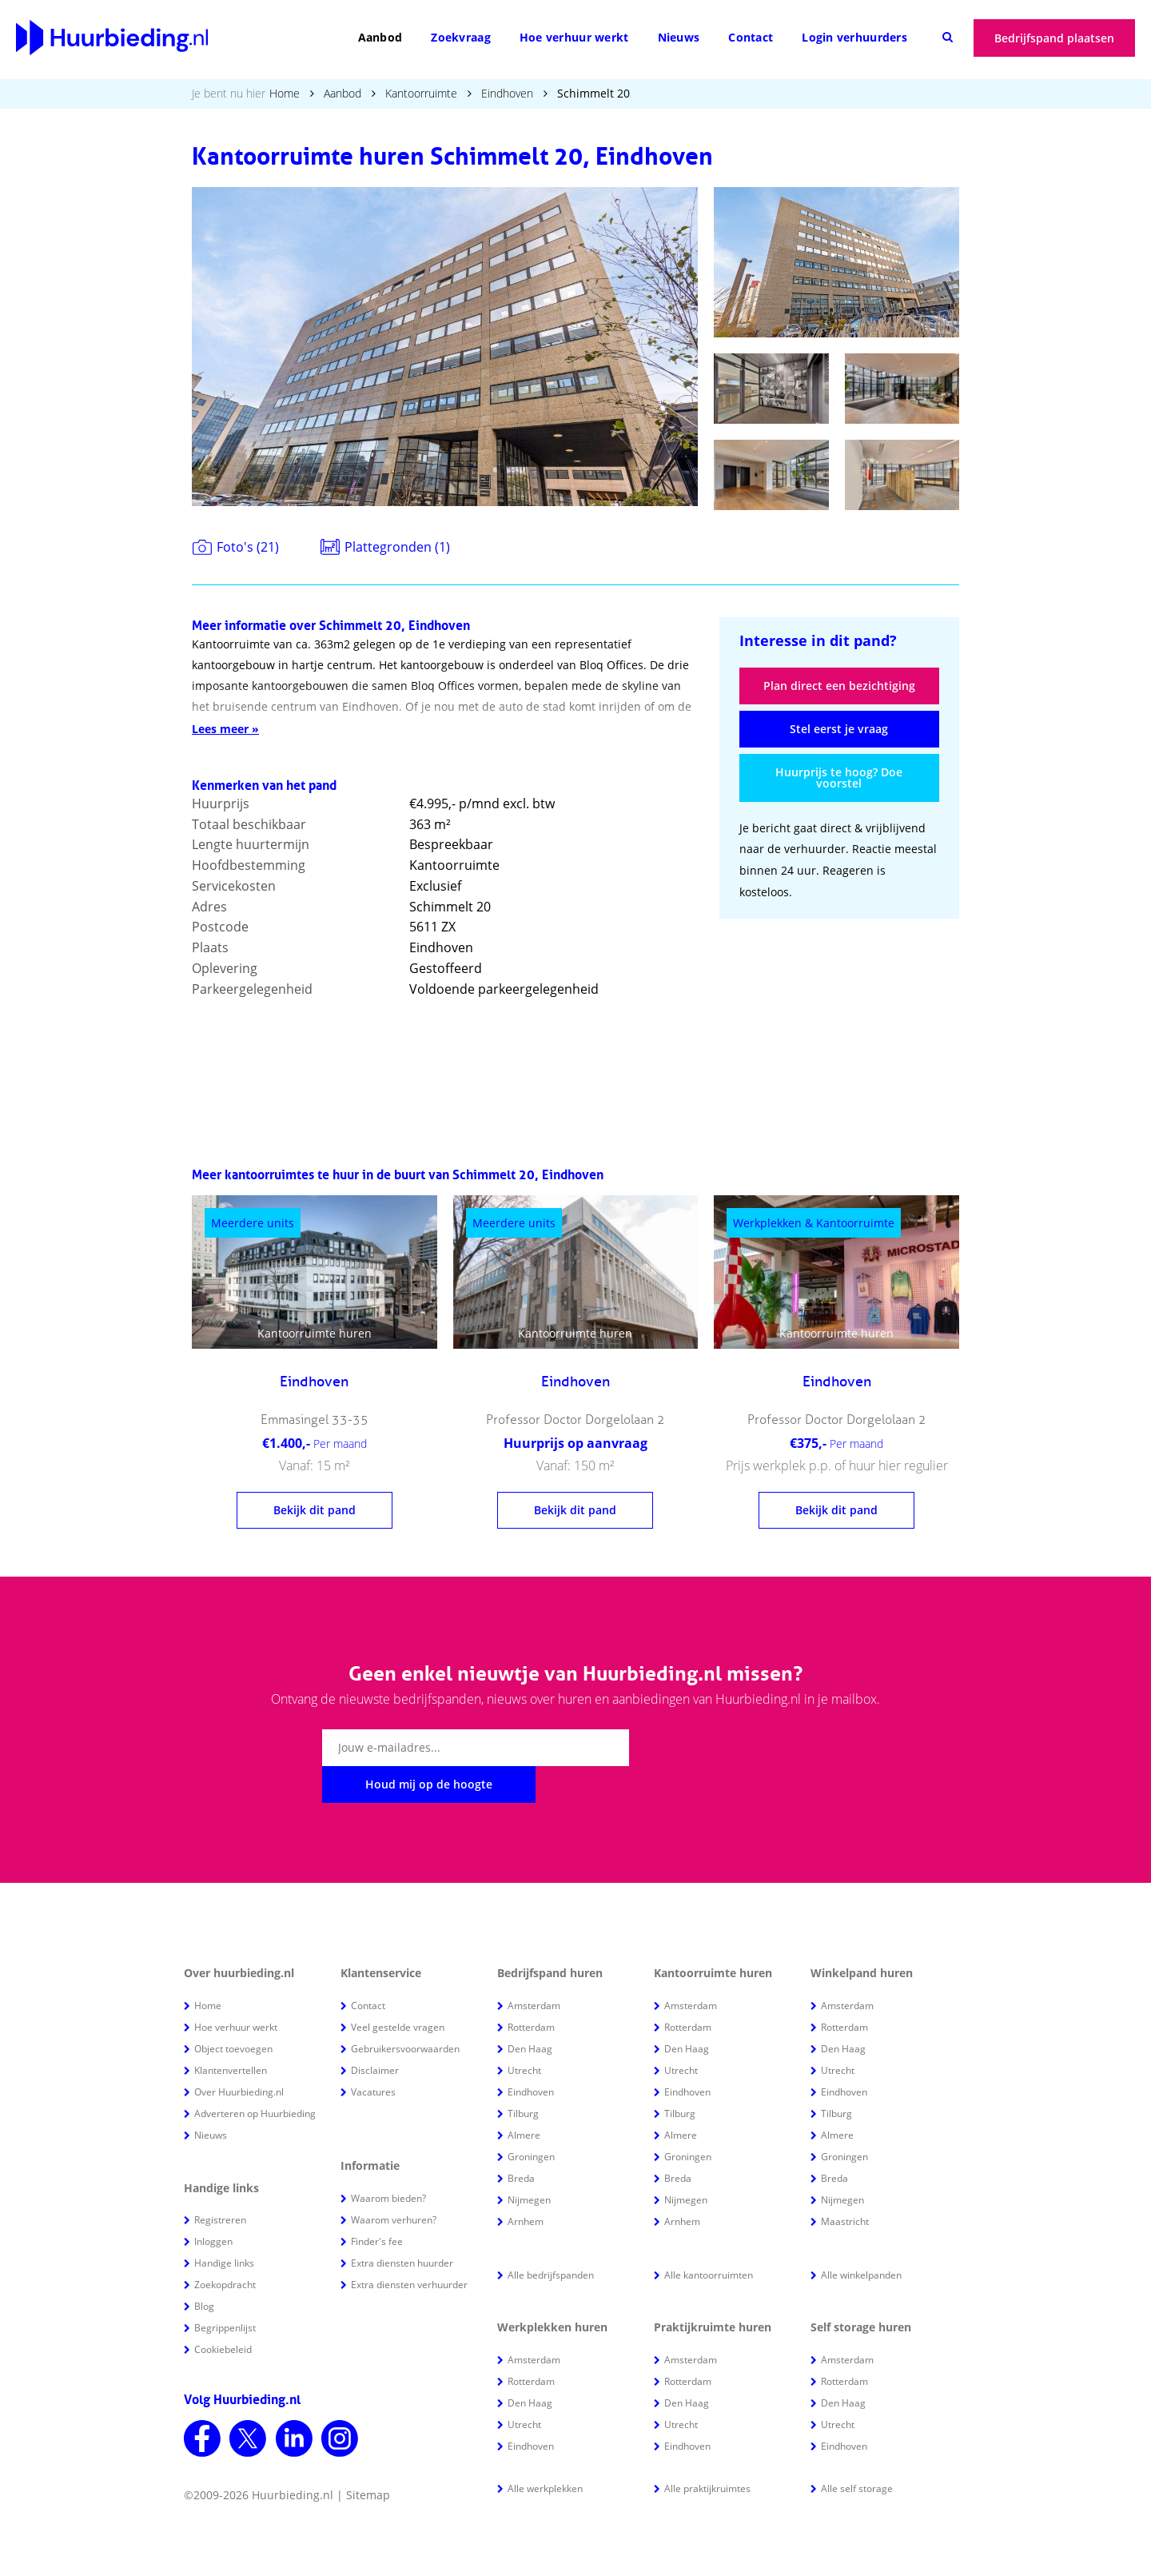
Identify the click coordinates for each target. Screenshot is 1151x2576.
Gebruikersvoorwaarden (405, 2012)
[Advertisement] (839, 1038)
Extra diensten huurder (402, 2226)
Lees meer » (225, 728)
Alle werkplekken (545, 2451)
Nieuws (679, 37)
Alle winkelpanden (861, 2238)
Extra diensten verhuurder (409, 2248)
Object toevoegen (233, 2012)
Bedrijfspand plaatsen (1054, 38)
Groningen (531, 2120)
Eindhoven (507, 93)
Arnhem (526, 2184)
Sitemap (368, 2458)
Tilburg (523, 2077)
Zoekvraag (461, 37)
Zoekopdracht (225, 2248)
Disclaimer (375, 2033)
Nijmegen (529, 2163)
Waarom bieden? (388, 2161)
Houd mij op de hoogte (728, 1747)
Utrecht (524, 2033)
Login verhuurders (854, 37)
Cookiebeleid (223, 2312)
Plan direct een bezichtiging (839, 685)
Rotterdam (531, 1990)
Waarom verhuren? (393, 2183)
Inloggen (213, 2204)
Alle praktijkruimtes (707, 2451)
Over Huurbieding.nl (239, 2055)
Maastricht (845, 2184)
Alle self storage (857, 2451)
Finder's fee (377, 2204)
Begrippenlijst (225, 2291)
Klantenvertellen (230, 2033)
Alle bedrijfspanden (551, 2238)
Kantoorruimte (421, 93)
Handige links (224, 2226)
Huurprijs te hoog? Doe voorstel (838, 777)
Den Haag (530, 2012)
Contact (750, 37)
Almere (524, 2098)
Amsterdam (534, 1969)
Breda (521, 2141)
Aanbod (380, 37)
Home (284, 93)
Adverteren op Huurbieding (255, 2077)
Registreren (220, 2183)
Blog (204, 2269)
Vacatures (373, 2055)
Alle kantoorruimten (708, 2238)
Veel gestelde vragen (397, 1990)
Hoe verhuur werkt (574, 37)
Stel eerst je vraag (839, 728)
